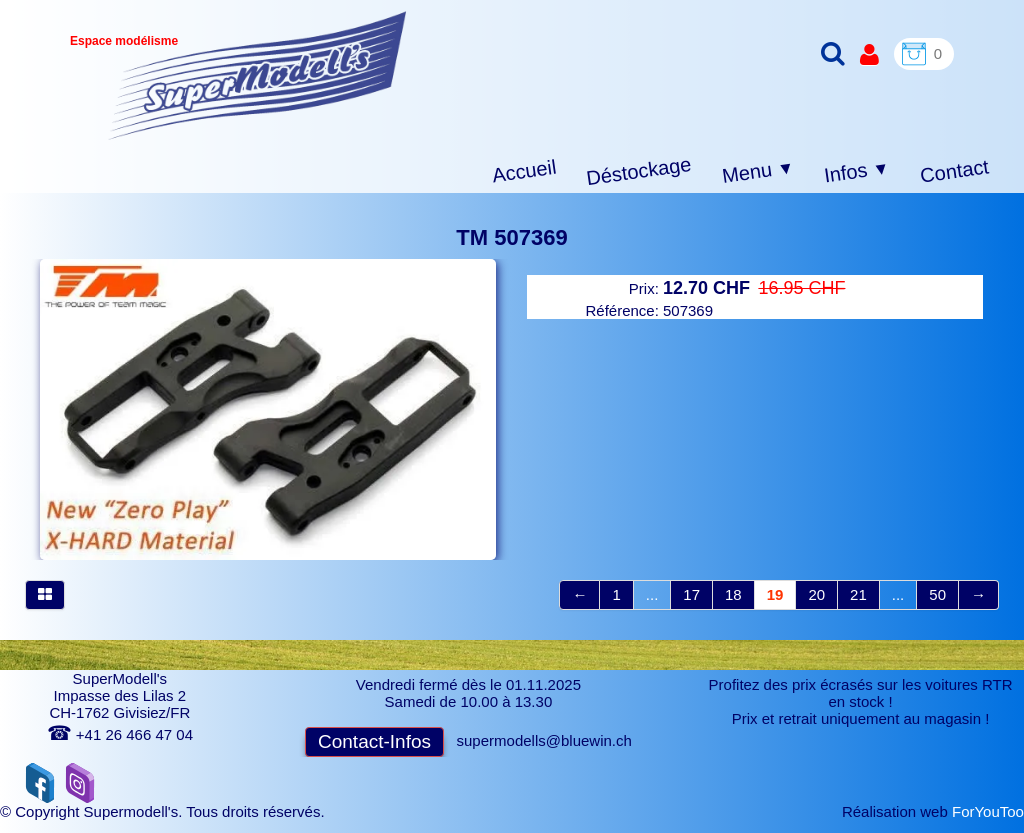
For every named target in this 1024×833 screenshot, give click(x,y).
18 (733, 594)
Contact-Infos (374, 741)
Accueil (524, 171)
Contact (954, 170)
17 (691, 594)
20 (816, 594)
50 (937, 594)
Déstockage (639, 171)
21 (858, 594)
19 (775, 594)
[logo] (257, 75)
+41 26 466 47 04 (120, 734)
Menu (758, 172)
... (652, 594)
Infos (857, 172)
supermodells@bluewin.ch (544, 740)
